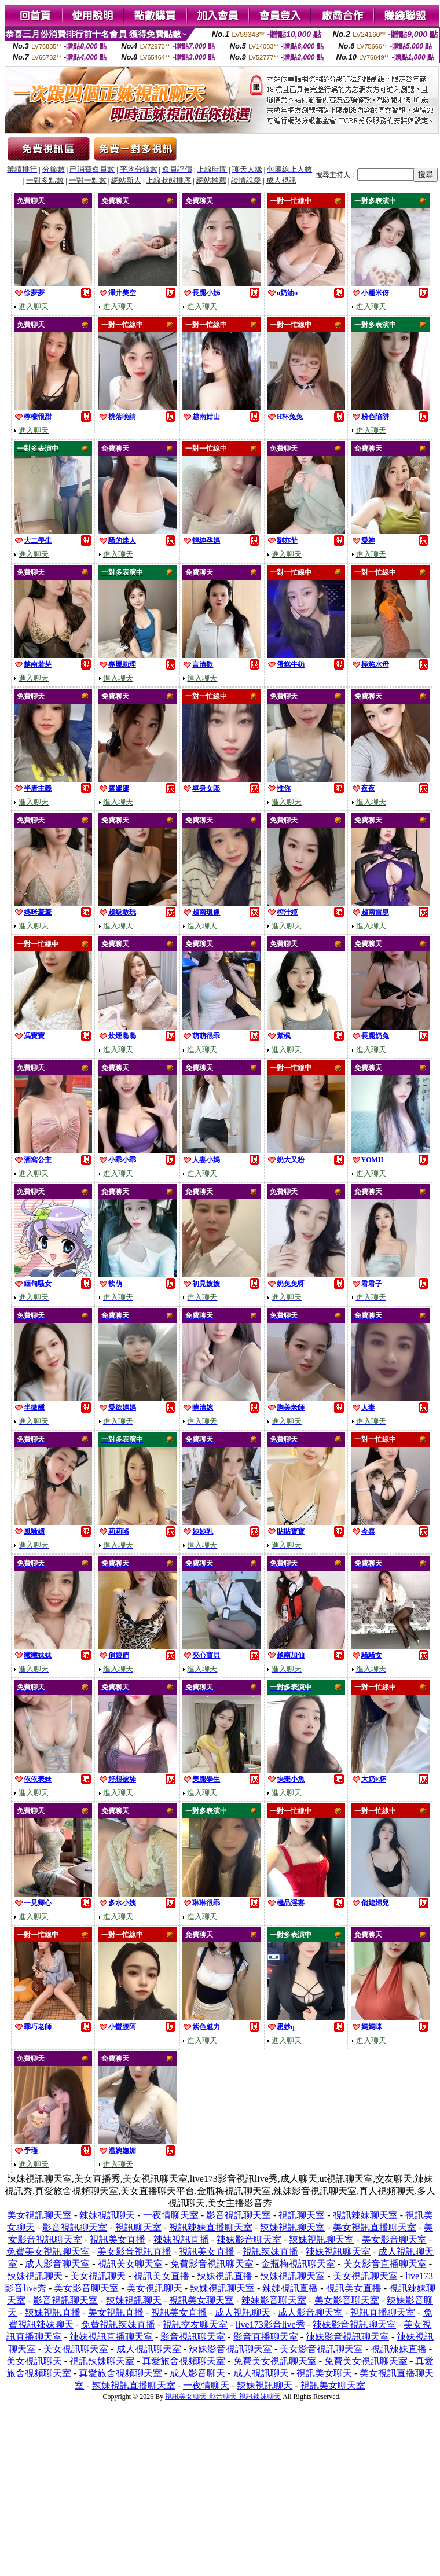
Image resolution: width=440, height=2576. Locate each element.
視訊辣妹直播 (270, 2252)
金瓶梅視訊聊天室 (298, 2264)
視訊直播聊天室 (382, 2312)
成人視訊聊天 (242, 2312)
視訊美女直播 (117, 2239)
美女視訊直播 (116, 2312)
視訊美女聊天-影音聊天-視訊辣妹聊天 (223, 2397)
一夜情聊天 (206, 2385)
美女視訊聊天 (98, 2276)
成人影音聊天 (197, 2373)
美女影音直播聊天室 (385, 2264)
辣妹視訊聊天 (107, 2215)
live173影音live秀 (270, 2324)
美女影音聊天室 (394, 2239)
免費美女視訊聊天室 (48, 2252)
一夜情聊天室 (171, 2215)
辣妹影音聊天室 (249, 2239)
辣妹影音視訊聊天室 (354, 2324)
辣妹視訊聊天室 (292, 2227)
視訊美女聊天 (324, 2373)
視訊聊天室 (301, 2215)
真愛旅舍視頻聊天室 (183, 2361)
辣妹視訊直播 (181, 2239)
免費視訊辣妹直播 (118, 2324)
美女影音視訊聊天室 (321, 2349)
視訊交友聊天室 (195, 2324)
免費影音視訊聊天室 (212, 2264)
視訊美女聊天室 (130, 2264)
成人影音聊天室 (57, 2264)
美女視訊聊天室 (39, 2215)
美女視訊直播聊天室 (374, 2227)
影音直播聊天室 (265, 2337)
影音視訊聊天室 (238, 2215)
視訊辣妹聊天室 (365, 2215)
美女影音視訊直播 (134, 2252)
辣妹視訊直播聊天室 (111, 2337)
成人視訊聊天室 (148, 2349)
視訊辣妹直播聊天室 (210, 2227)
